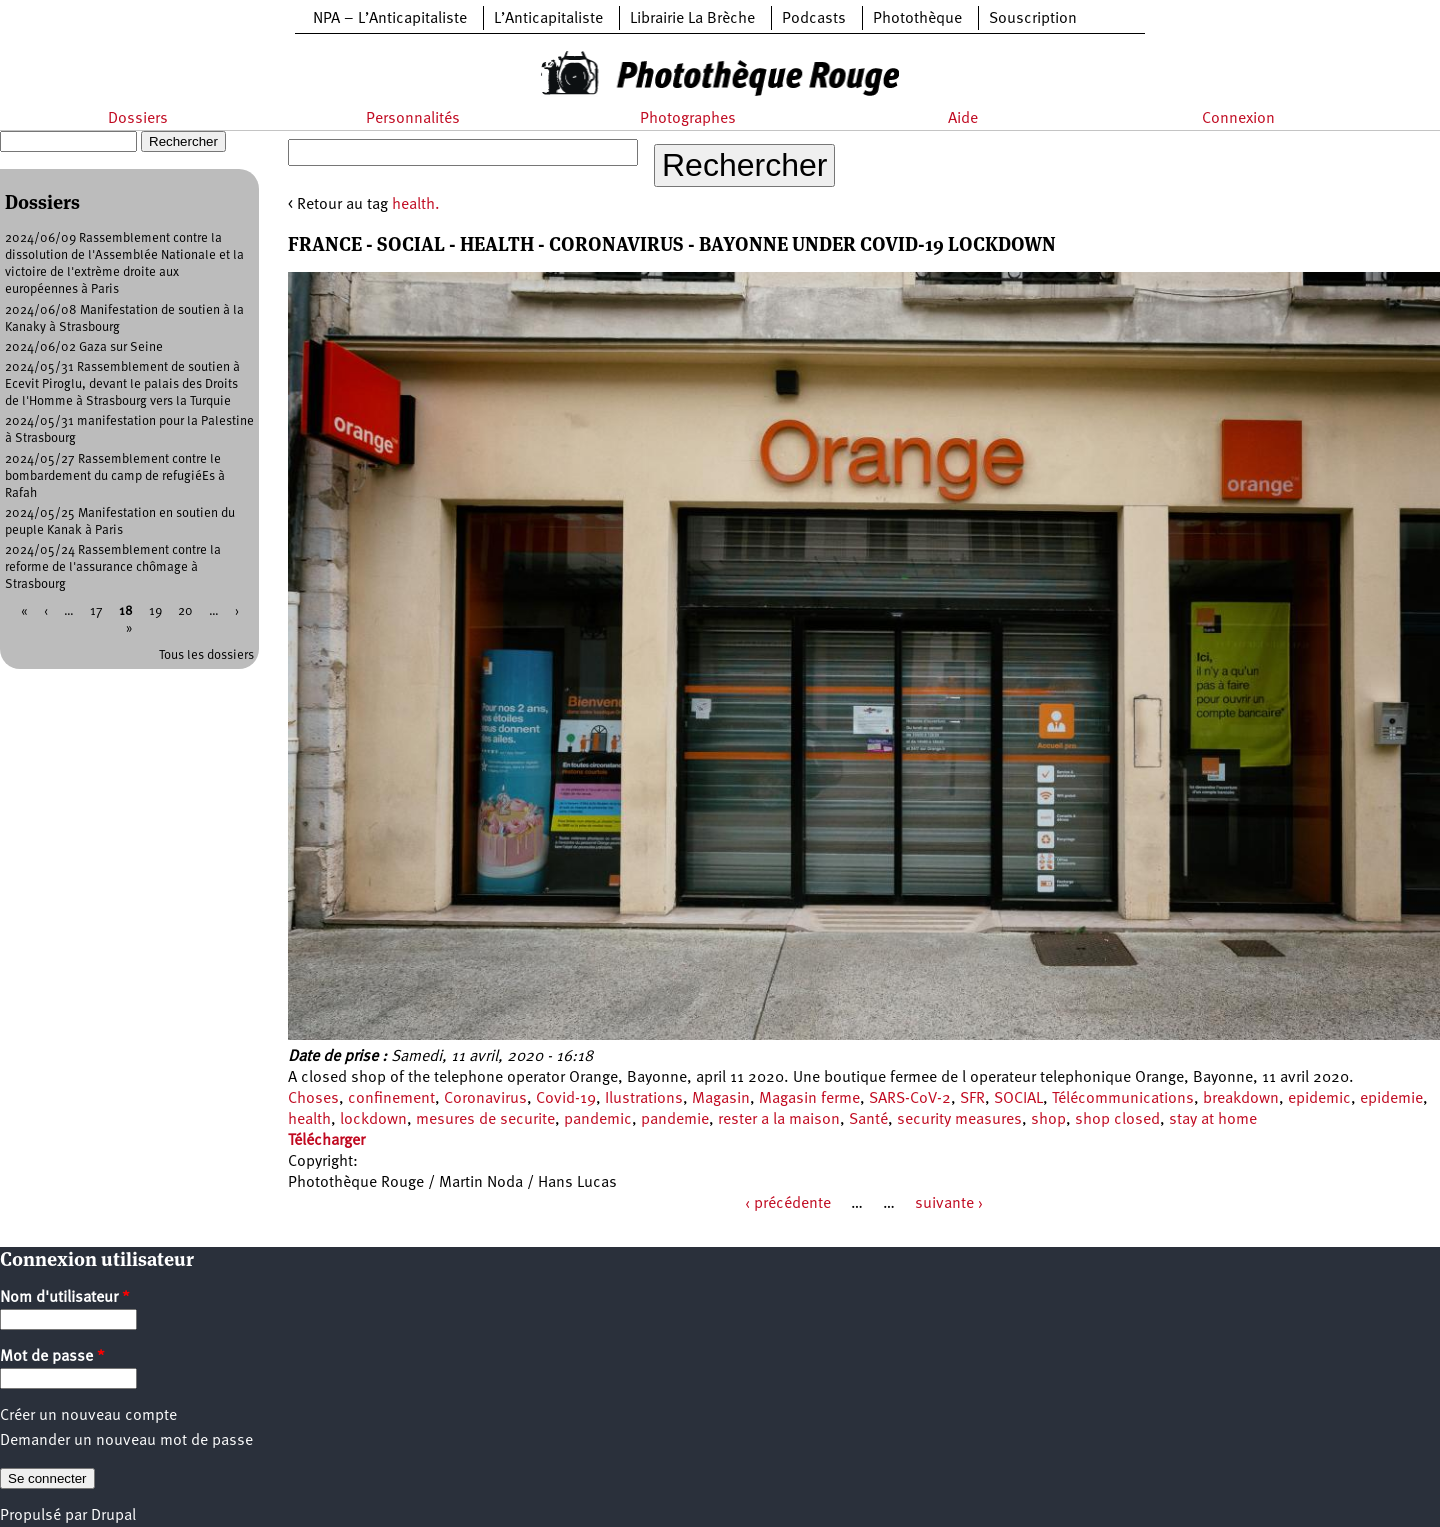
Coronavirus (485, 1099)
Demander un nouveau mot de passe (126, 1441)
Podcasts (814, 19)
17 (96, 611)
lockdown (373, 1120)
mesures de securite (485, 1120)
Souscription (1033, 19)
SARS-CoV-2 (910, 1099)
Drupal (113, 1516)
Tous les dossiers (206, 655)
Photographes (688, 119)
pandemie (675, 1120)
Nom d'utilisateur (65, 1298)
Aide (963, 119)
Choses (313, 1099)
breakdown (1241, 1099)
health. (416, 205)
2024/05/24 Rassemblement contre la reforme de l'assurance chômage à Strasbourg (113, 567)
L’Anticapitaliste (548, 19)
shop (1048, 1120)
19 (155, 611)
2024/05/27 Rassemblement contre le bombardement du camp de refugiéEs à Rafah (115, 476)
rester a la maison (779, 1120)
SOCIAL (1018, 1099)
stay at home (1213, 1120)
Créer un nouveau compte (88, 1416)
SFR (972, 1099)
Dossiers (138, 119)
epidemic (1319, 1099)
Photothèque (917, 19)
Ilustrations (644, 1099)
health (309, 1120)
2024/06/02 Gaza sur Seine (84, 347)
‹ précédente (788, 1204)
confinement (391, 1099)
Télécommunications (1123, 1099)
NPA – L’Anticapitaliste (390, 19)
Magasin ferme (809, 1099)
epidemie (1391, 1099)
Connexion (1238, 119)
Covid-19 (566, 1099)
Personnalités (413, 119)
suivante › (949, 1204)
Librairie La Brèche (692, 19)
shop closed (1117, 1120)
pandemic (598, 1120)
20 (185, 611)
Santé (868, 1120)
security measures (959, 1120)
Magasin (721, 1099)
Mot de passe (52, 1357)
